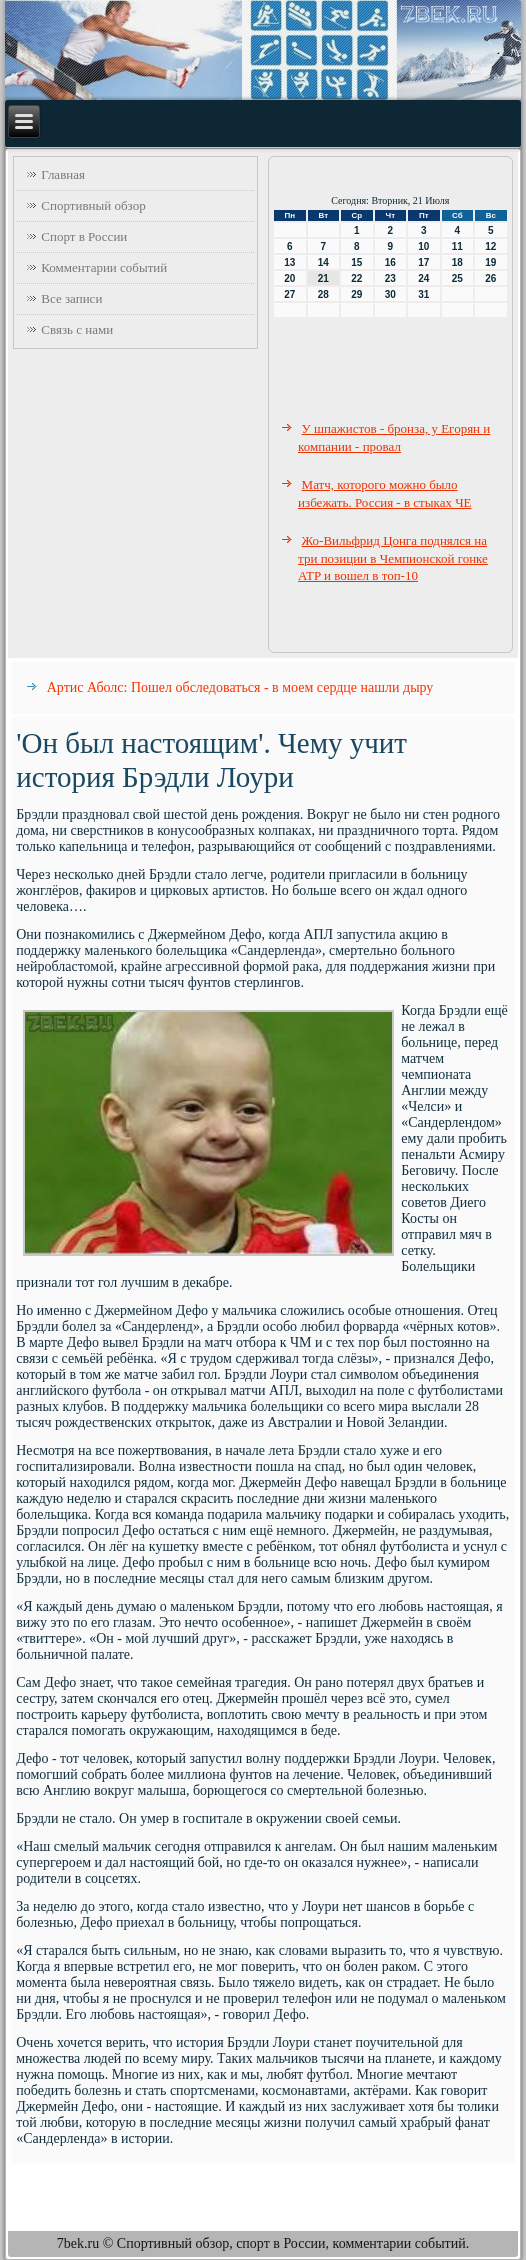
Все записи (71, 298)
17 (423, 262)
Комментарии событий (104, 267)
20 (289, 278)
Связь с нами (77, 329)
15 (356, 262)
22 (356, 278)
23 (390, 278)
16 (390, 262)
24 (423, 278)
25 (457, 278)
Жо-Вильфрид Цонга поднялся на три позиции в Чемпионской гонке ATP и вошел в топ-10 (393, 558)
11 (457, 246)
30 (390, 294)
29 (356, 294)
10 (423, 246)
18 (457, 262)
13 (289, 262)
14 (323, 262)
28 (323, 294)
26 (490, 278)
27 (289, 294)
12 (490, 246)
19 (490, 262)
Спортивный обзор (93, 205)
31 (423, 294)
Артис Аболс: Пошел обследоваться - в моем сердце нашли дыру (240, 687)
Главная (63, 174)
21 (323, 278)
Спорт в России (84, 236)
